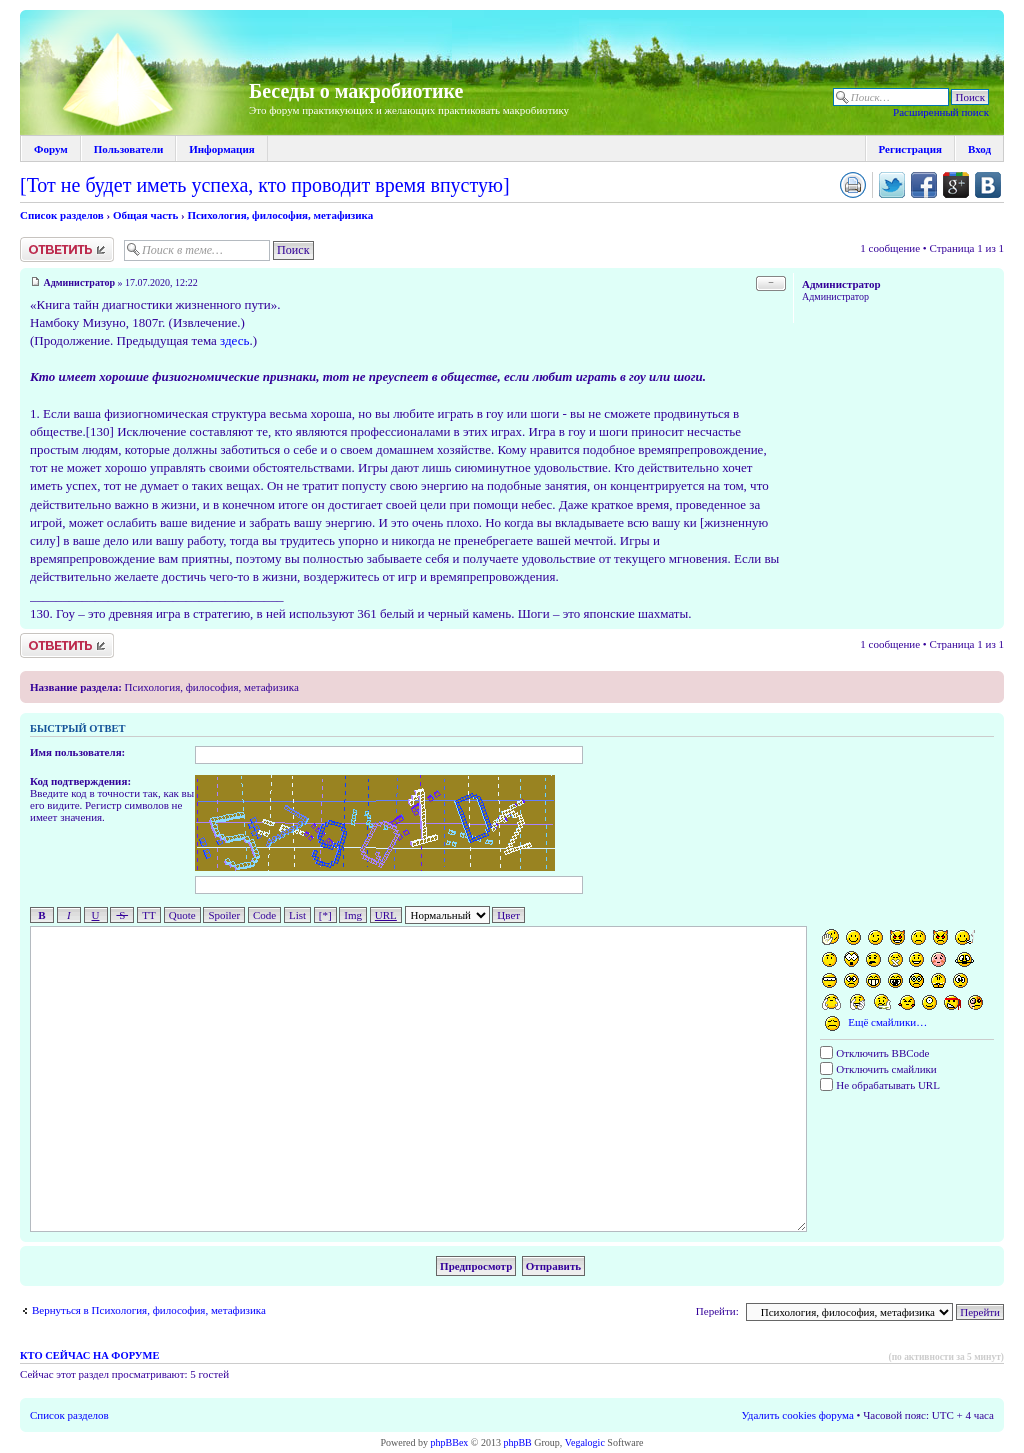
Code (264, 915)
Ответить (67, 249)
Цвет (508, 915)
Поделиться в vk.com (988, 185)
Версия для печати (853, 185)
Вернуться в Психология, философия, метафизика (149, 1310)
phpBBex (450, 1442)
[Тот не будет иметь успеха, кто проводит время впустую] (265, 185)
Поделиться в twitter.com (892, 185)
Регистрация (910, 149)
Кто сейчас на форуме (89, 1355)
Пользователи (128, 149)
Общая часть (145, 215)
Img (353, 915)
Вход (979, 149)
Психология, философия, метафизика (280, 215)
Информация (222, 149)
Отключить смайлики (878, 1069)
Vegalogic (585, 1442)
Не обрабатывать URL (879, 1085)
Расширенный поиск (941, 112)
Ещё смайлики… (887, 1023)
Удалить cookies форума (798, 1415)
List (297, 915)
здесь (234, 340)
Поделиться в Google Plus (956, 185)
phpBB (517, 1442)
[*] (325, 915)
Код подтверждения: (80, 781)
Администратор (80, 282)
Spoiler (224, 915)
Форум (51, 149)
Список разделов (62, 215)
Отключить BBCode (874, 1053)
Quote (182, 915)
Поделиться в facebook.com (924, 185)
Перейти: (717, 1311)
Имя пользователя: (77, 752)
